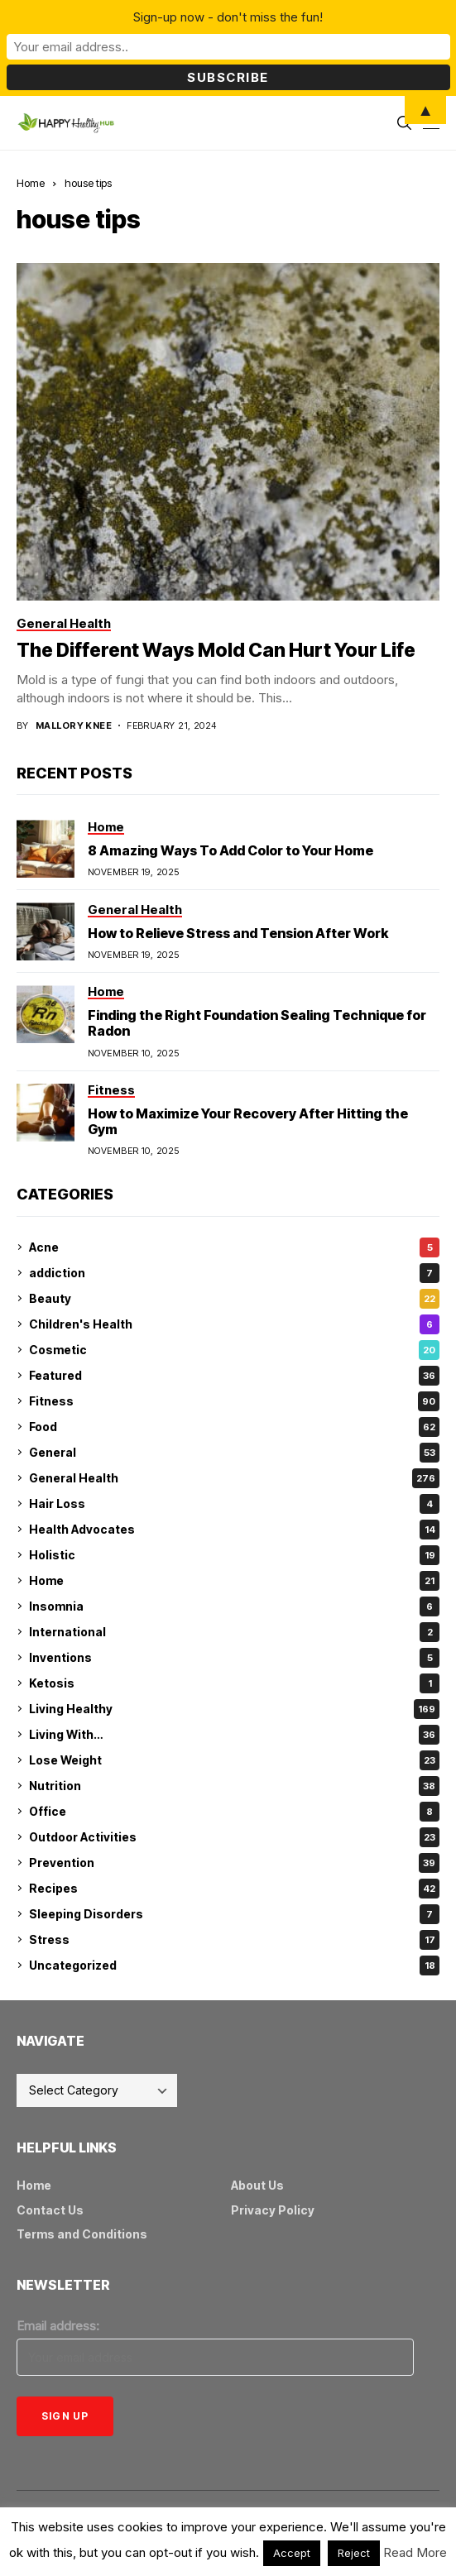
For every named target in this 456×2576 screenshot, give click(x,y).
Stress (234, 1940)
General (234, 1453)
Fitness (234, 1401)
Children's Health (234, 1324)
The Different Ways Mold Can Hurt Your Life (216, 650)
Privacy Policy (272, 2210)
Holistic (234, 1555)
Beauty (234, 1299)
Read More (415, 2552)
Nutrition (234, 1786)
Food (234, 1427)
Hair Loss (234, 1504)
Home (31, 182)
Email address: (58, 2326)
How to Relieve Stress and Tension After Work (238, 933)
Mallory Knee (74, 726)
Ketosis (234, 1683)
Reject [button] (354, 2552)
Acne (234, 1247)
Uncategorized (234, 1965)
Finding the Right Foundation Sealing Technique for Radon (257, 1023)
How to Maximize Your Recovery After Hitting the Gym (248, 1121)
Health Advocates (234, 1529)
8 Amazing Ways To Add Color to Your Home (230, 850)
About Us (257, 2185)
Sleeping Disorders (234, 1914)
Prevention (234, 1863)
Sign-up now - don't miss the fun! (228, 17)
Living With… (234, 1735)
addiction (234, 1273)
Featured (234, 1376)
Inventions (234, 1658)
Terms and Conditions (82, 2234)
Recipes (234, 1888)
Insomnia (234, 1606)
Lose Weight (234, 1760)
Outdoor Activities (234, 1837)
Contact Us (50, 2210)
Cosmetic (234, 1350)
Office (234, 1812)
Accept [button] (291, 2552)
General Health (234, 1478)
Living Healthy (234, 1709)
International (234, 1632)
